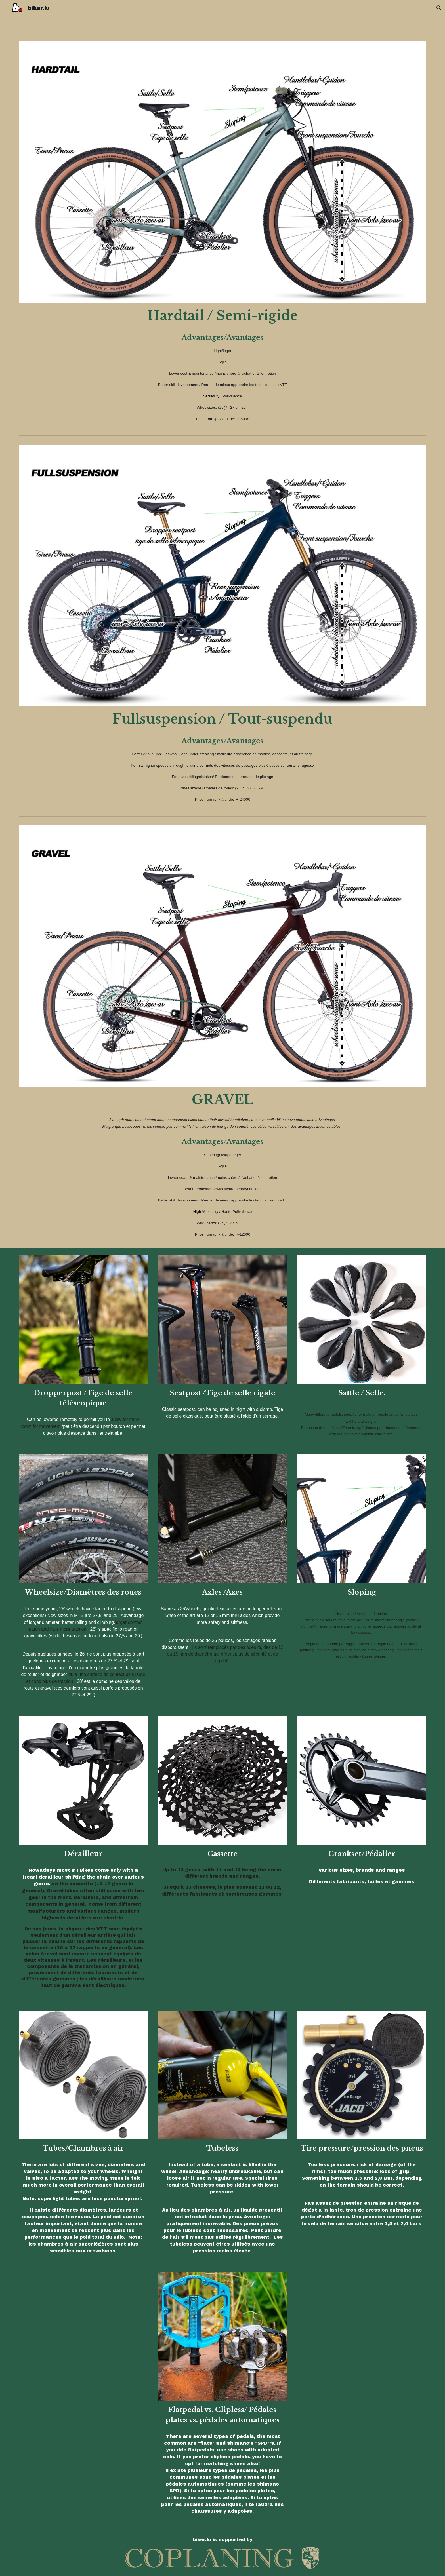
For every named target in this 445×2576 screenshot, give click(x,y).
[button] (438, 8)
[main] (222, 316)
